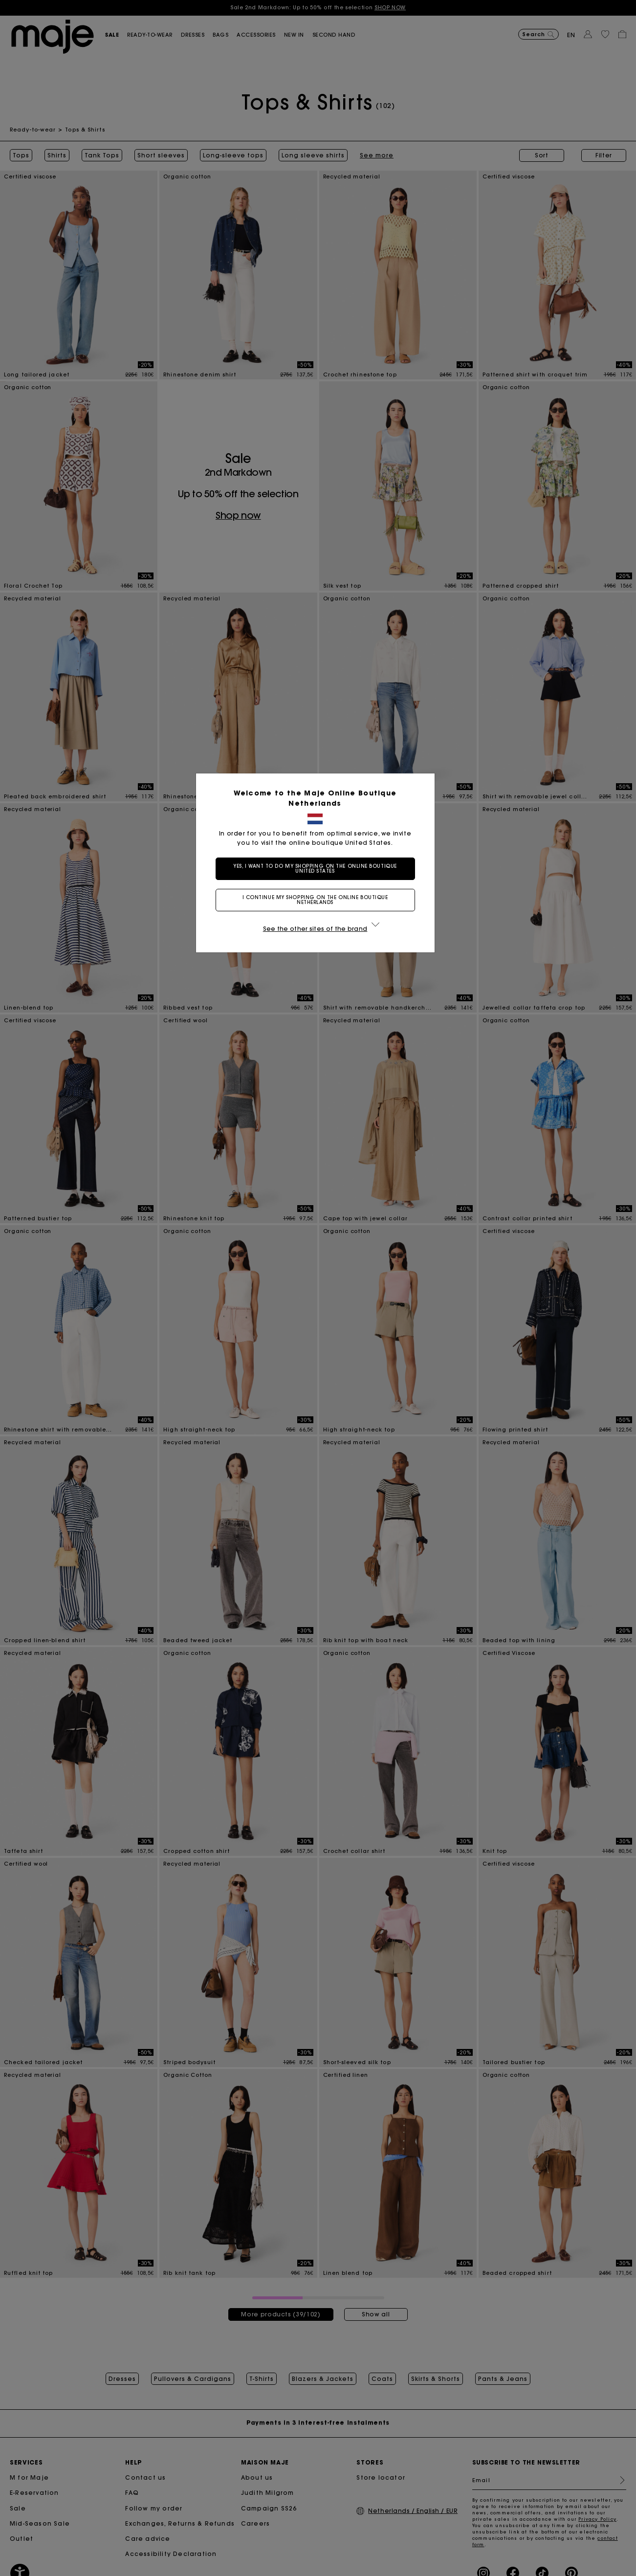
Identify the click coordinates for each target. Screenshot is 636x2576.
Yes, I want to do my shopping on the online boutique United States (318, 868)
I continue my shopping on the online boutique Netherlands (318, 899)
